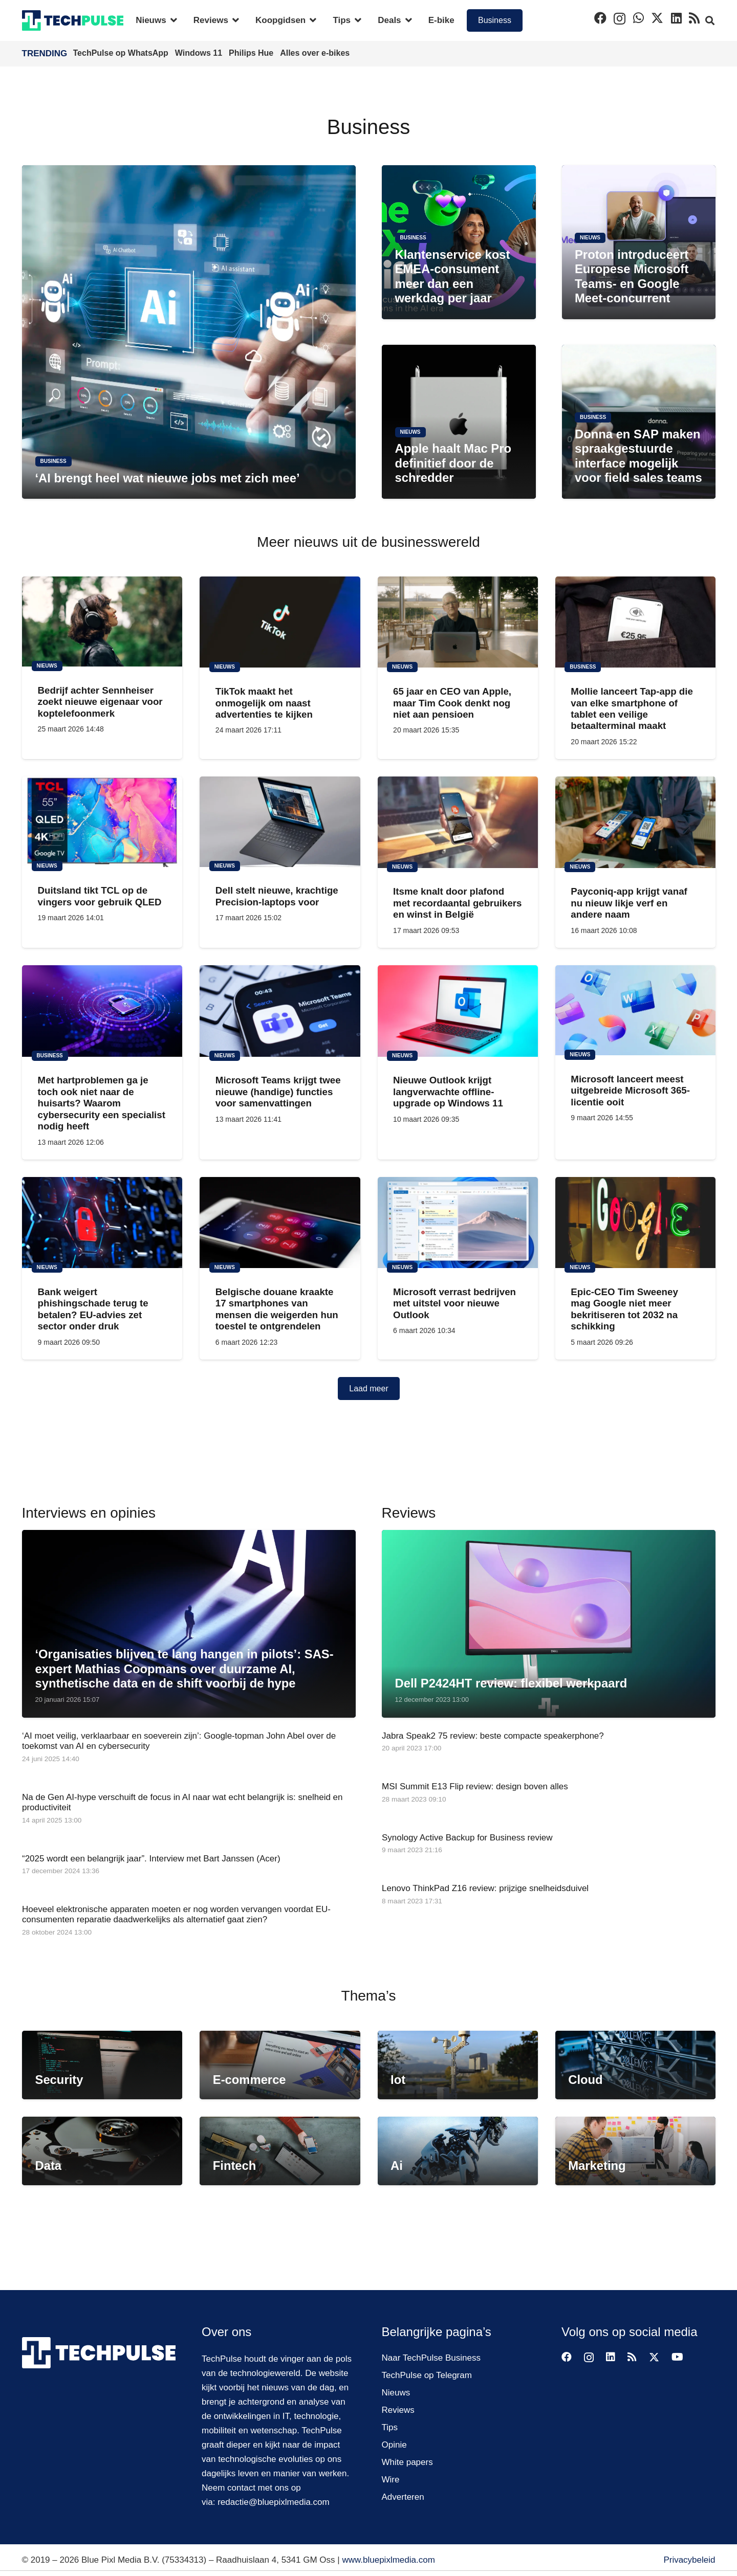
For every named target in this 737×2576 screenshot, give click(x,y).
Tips (390, 2427)
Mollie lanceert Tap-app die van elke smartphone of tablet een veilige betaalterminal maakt (631, 708)
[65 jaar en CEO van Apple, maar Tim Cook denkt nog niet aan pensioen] (457, 622)
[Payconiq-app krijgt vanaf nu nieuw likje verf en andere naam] (635, 822)
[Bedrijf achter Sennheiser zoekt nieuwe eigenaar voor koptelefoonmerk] (102, 621)
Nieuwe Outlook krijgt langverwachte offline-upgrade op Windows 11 (448, 1091)
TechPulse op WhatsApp (122, 53)
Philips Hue (252, 53)
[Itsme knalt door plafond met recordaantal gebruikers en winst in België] (457, 822)
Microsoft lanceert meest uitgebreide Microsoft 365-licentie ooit (630, 1090)
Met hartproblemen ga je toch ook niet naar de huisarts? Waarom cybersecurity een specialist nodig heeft (101, 1103)
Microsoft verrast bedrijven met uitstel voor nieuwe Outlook (454, 1303)
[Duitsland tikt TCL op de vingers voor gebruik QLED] (102, 821)
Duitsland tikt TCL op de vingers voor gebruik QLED (99, 896)
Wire (391, 2479)
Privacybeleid (689, 2560)
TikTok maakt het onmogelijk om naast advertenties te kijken (263, 703)
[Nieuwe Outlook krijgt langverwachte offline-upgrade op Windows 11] (457, 1010)
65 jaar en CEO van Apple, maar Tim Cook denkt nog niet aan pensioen (452, 703)
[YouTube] (677, 2357)
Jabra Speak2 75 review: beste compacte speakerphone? (493, 1736)
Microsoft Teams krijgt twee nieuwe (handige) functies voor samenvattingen (277, 1091)
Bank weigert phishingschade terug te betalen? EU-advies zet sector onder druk (92, 1308)
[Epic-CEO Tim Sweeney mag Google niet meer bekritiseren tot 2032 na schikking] (635, 1222)
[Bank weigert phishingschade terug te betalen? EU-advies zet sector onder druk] (102, 1222)
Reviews (398, 2410)
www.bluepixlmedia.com (388, 2560)
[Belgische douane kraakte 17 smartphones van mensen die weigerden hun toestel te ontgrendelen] (280, 1222)
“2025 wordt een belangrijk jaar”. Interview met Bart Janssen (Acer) (151, 1858)
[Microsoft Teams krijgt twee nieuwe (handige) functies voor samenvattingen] (280, 1010)
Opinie (394, 2445)
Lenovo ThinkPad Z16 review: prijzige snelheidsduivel (485, 1888)
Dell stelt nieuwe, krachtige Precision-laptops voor (276, 896)
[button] (171, 20)
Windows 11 (200, 53)
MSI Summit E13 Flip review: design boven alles (475, 1786)
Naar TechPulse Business (431, 2358)
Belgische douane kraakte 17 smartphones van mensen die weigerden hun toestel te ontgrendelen (276, 1308)
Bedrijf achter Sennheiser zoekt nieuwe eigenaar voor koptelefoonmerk (99, 702)
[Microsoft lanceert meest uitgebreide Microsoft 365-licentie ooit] (635, 1010)
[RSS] (694, 18)
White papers (407, 2462)
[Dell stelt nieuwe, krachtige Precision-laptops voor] (280, 821)
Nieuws (396, 2392)
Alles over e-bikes (315, 53)
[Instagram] (619, 18)
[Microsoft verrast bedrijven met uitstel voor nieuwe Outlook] (457, 1222)
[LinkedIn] (676, 18)
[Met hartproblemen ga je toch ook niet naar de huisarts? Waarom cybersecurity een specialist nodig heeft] (102, 1010)
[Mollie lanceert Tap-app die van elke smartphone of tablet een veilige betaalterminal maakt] (635, 622)
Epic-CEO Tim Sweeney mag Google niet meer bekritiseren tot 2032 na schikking (624, 1308)
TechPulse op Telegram (427, 2375)
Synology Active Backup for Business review (467, 1837)
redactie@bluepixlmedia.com (274, 2502)
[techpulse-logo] (73, 20)
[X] (657, 18)
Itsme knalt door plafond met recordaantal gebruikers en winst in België (457, 903)
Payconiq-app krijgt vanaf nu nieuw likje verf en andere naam (629, 903)
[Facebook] (600, 18)
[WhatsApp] (638, 18)
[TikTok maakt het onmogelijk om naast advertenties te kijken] (280, 622)
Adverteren (403, 2497)
